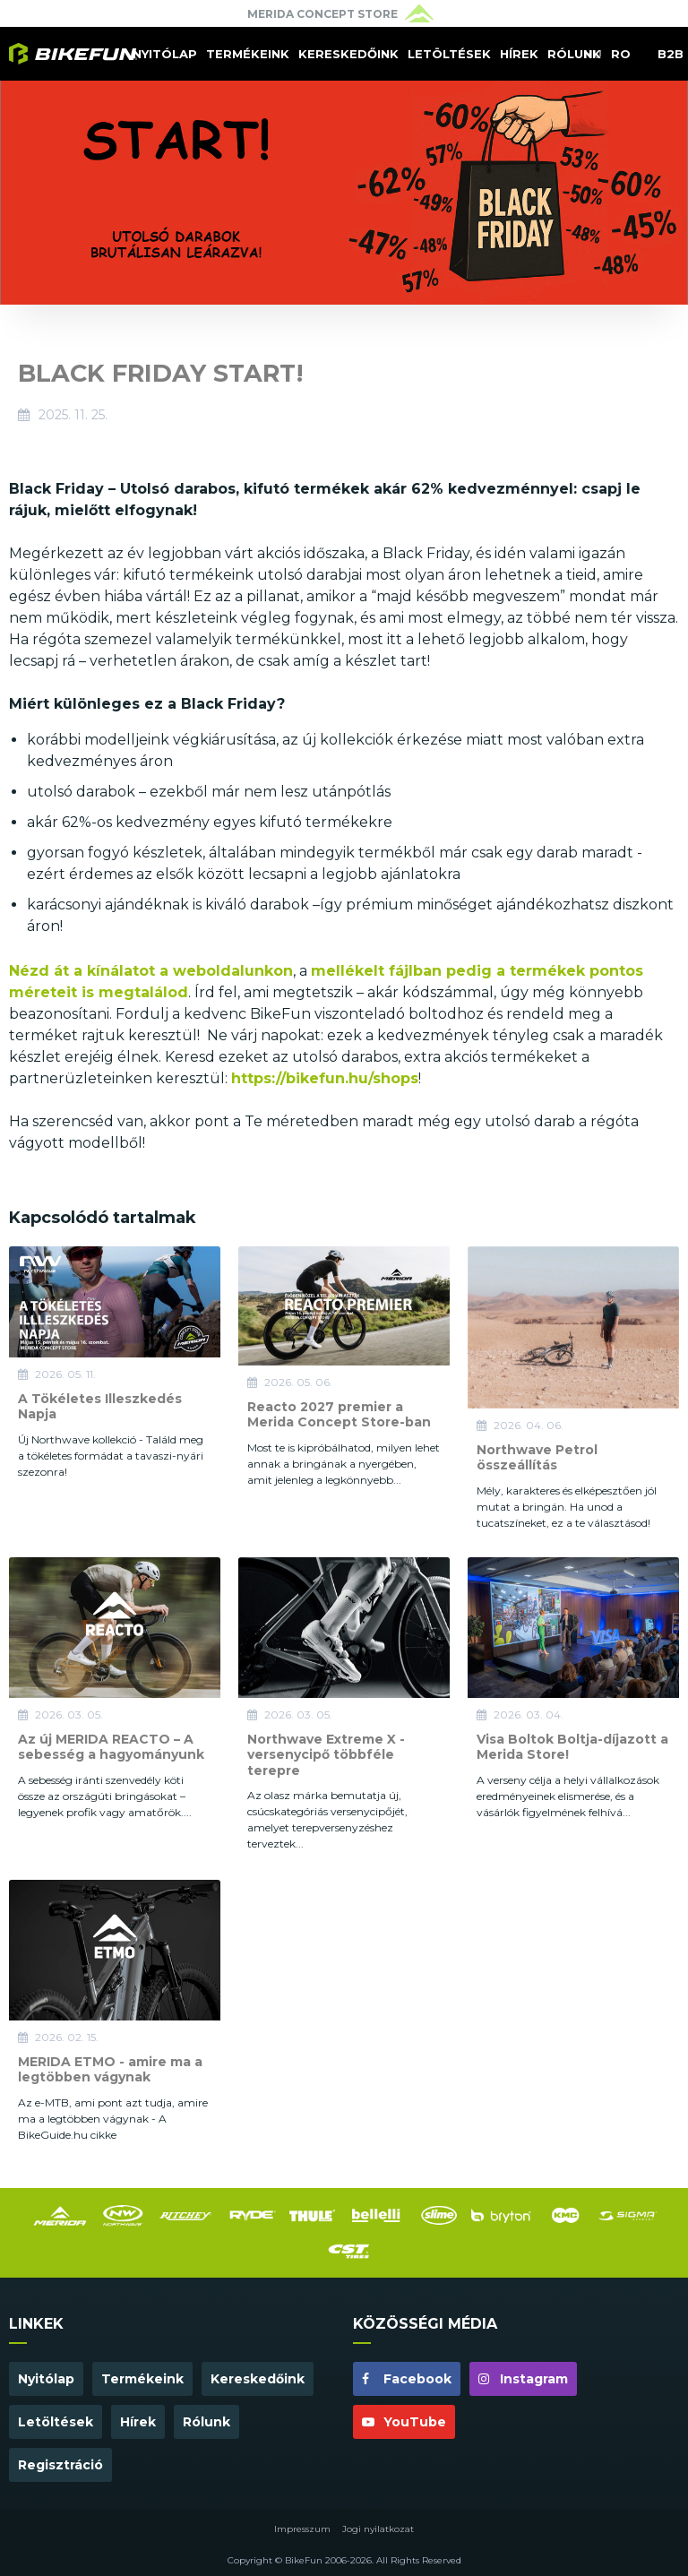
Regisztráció (60, 2465)
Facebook (407, 2379)
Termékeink (247, 54)
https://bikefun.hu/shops (324, 1078)
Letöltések (449, 54)
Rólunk (574, 54)
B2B (671, 54)
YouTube (404, 2422)
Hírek (519, 54)
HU (593, 54)
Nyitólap (165, 54)
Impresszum (302, 2529)
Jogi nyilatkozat (378, 2529)
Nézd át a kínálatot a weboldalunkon (151, 970)
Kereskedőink (348, 54)
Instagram (523, 2379)
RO (621, 54)
